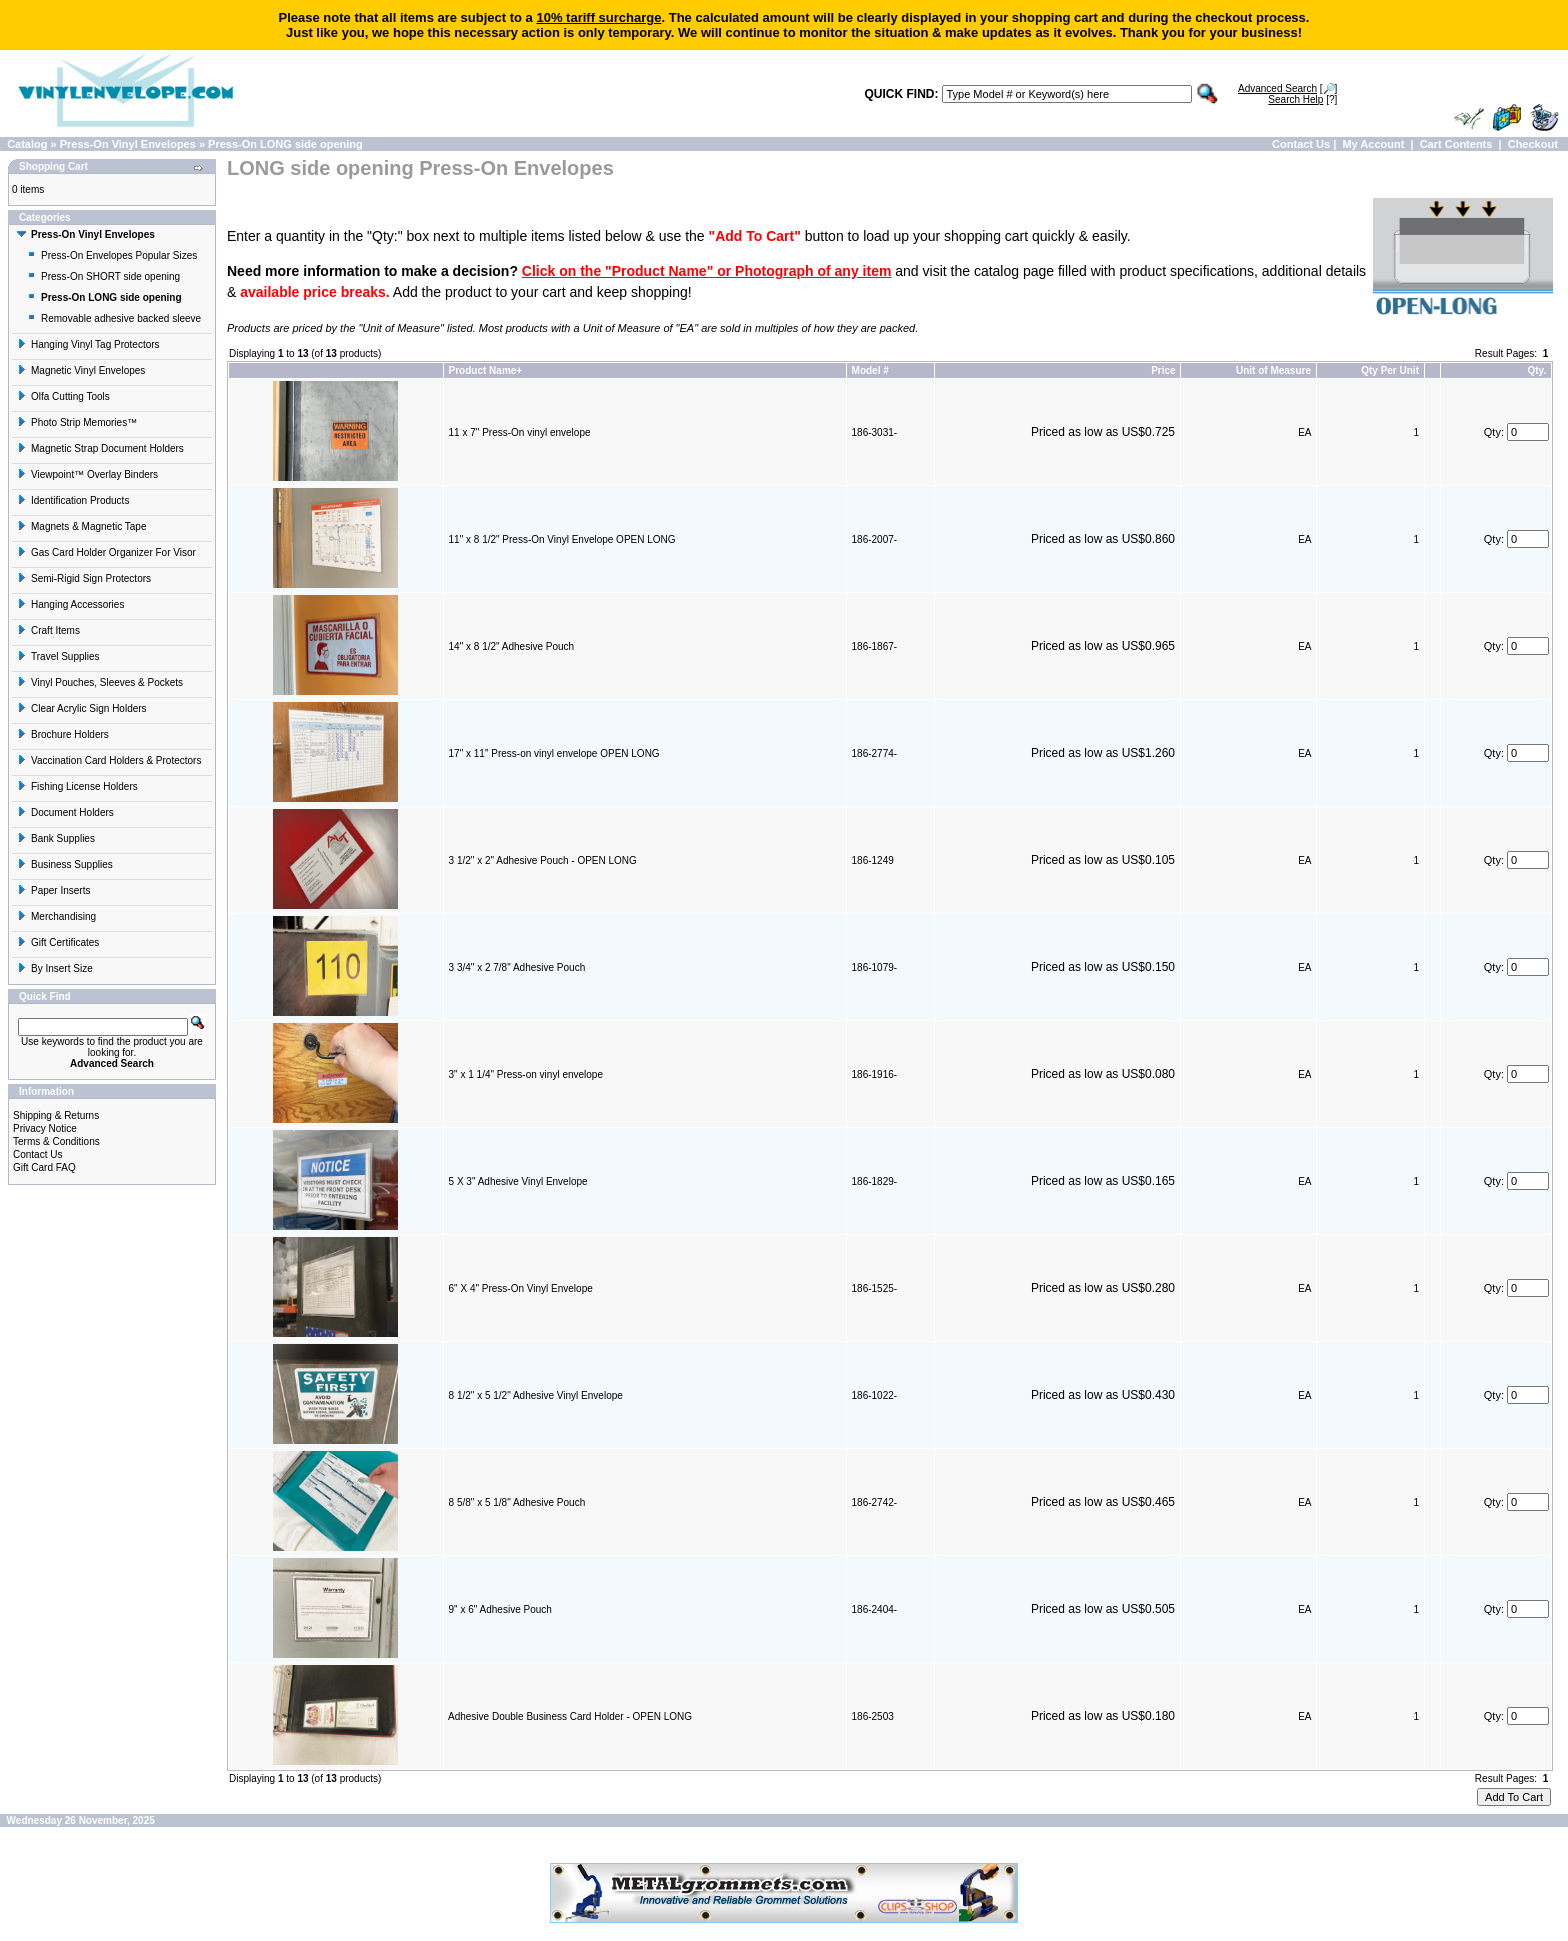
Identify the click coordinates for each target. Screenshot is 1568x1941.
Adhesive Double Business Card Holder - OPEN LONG (570, 1716)
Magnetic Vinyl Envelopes (81, 370)
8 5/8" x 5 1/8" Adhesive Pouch (517, 1502)
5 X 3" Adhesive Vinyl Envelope (518, 1181)
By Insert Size (55, 968)
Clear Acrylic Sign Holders (82, 708)
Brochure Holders (63, 734)
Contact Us (1301, 144)
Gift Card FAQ (44, 1167)
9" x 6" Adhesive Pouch (500, 1609)
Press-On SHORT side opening (103, 276)
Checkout (1533, 144)
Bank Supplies (56, 838)
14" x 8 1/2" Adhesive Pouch (512, 646)
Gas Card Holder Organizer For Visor (106, 552)
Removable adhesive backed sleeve (114, 318)
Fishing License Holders (77, 786)
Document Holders (65, 812)
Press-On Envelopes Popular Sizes (112, 255)
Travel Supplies (58, 656)
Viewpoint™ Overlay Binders (87, 474)
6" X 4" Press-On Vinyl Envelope (521, 1288)
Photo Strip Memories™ (77, 422)
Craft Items (48, 630)
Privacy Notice (45, 1128)
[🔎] (1287, 88)
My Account (1373, 144)
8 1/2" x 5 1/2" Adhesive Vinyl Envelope (536, 1395)
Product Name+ (486, 370)
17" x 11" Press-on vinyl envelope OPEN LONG (554, 753)
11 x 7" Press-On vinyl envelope (520, 432)
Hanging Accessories (70, 604)
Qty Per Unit (1390, 370)
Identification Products (73, 500)
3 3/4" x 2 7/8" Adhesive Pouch (517, 967)
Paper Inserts (53, 890)
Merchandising (56, 916)
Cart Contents (1456, 144)
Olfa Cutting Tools (63, 396)
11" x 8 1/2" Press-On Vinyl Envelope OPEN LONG (562, 539)
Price (1163, 370)
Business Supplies (65, 864)
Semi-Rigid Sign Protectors (84, 578)
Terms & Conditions (56, 1141)
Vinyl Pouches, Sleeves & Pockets (100, 682)
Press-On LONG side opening (285, 144)
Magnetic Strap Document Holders (100, 448)
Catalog (27, 144)
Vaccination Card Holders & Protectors (109, 760)
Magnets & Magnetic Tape (81, 526)
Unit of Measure (1273, 370)
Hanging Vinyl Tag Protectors (88, 344)
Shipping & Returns (56, 1115)
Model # (870, 370)
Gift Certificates (58, 942)
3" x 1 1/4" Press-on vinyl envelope (526, 1074)
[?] (1302, 99)
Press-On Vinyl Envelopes (128, 144)
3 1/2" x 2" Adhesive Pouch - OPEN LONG (543, 860)
